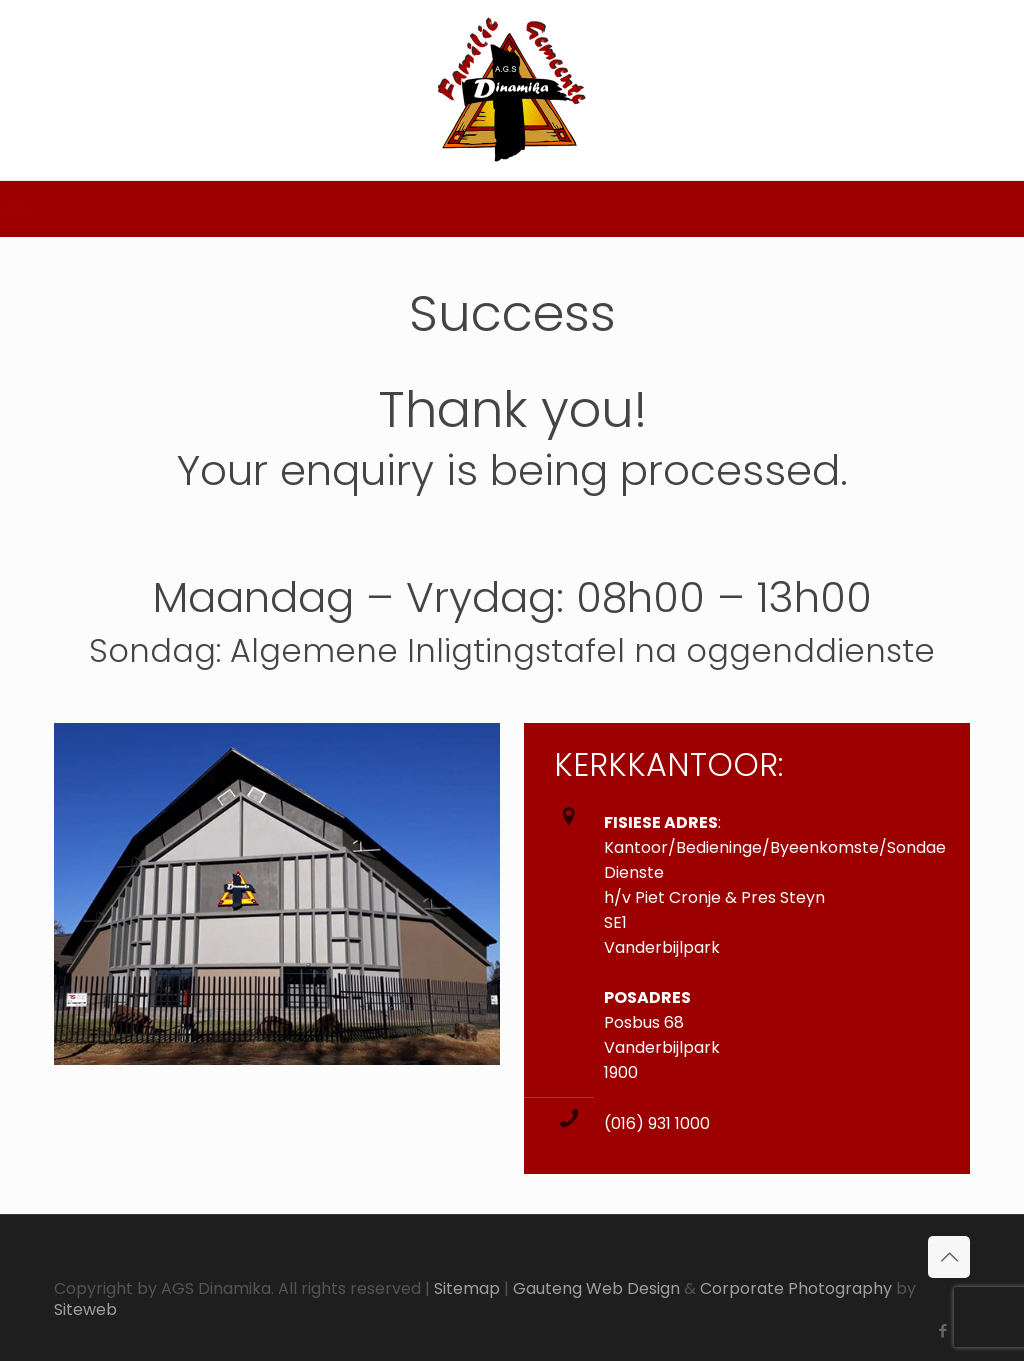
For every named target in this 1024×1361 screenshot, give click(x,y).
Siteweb (85, 1309)
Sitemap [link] (467, 1288)
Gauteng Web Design (596, 1288)
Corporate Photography (796, 1288)
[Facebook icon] (942, 1330)
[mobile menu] (17, 209)
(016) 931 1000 (657, 1123)
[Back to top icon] (949, 1257)
